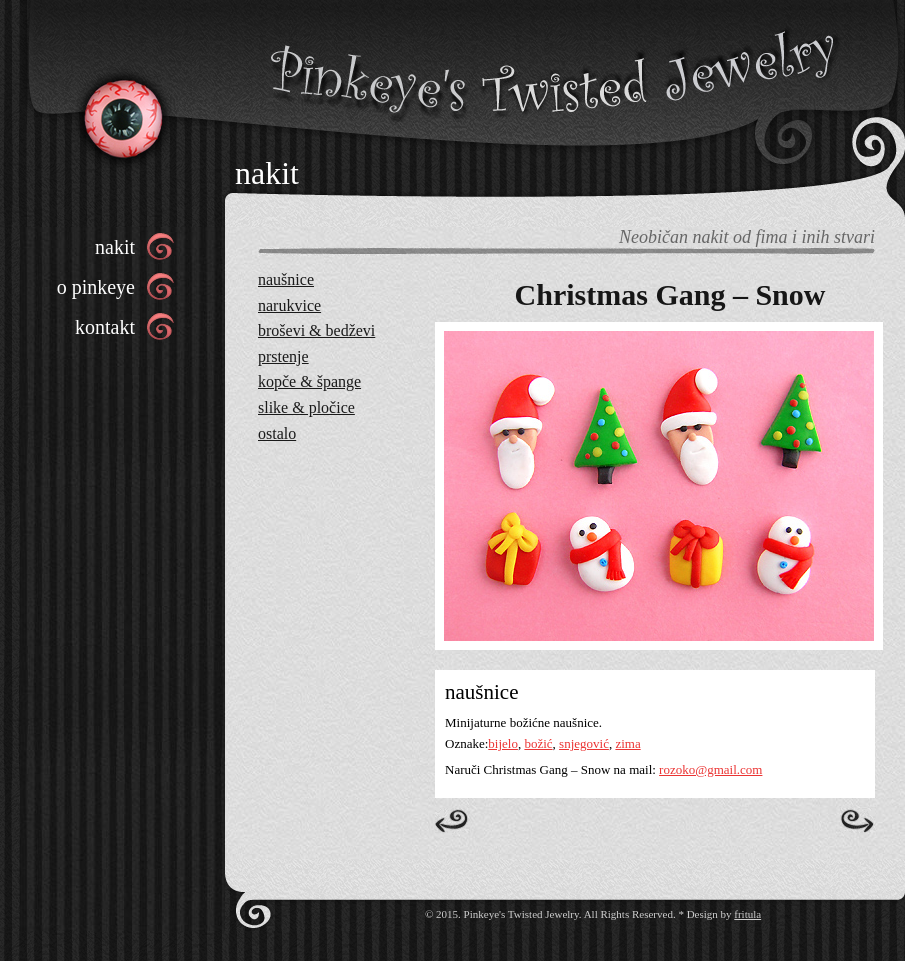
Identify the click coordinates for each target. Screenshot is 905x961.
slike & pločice (306, 407)
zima (627, 743)
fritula (747, 914)
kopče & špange (309, 381)
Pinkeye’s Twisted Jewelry (121, 117)
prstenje (283, 356)
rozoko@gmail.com (710, 769)
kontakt (105, 327)
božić (538, 743)
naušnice (286, 279)
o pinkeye (96, 287)
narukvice (289, 305)
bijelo (503, 743)
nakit (115, 247)
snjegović (584, 743)
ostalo (277, 433)
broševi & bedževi (316, 330)
